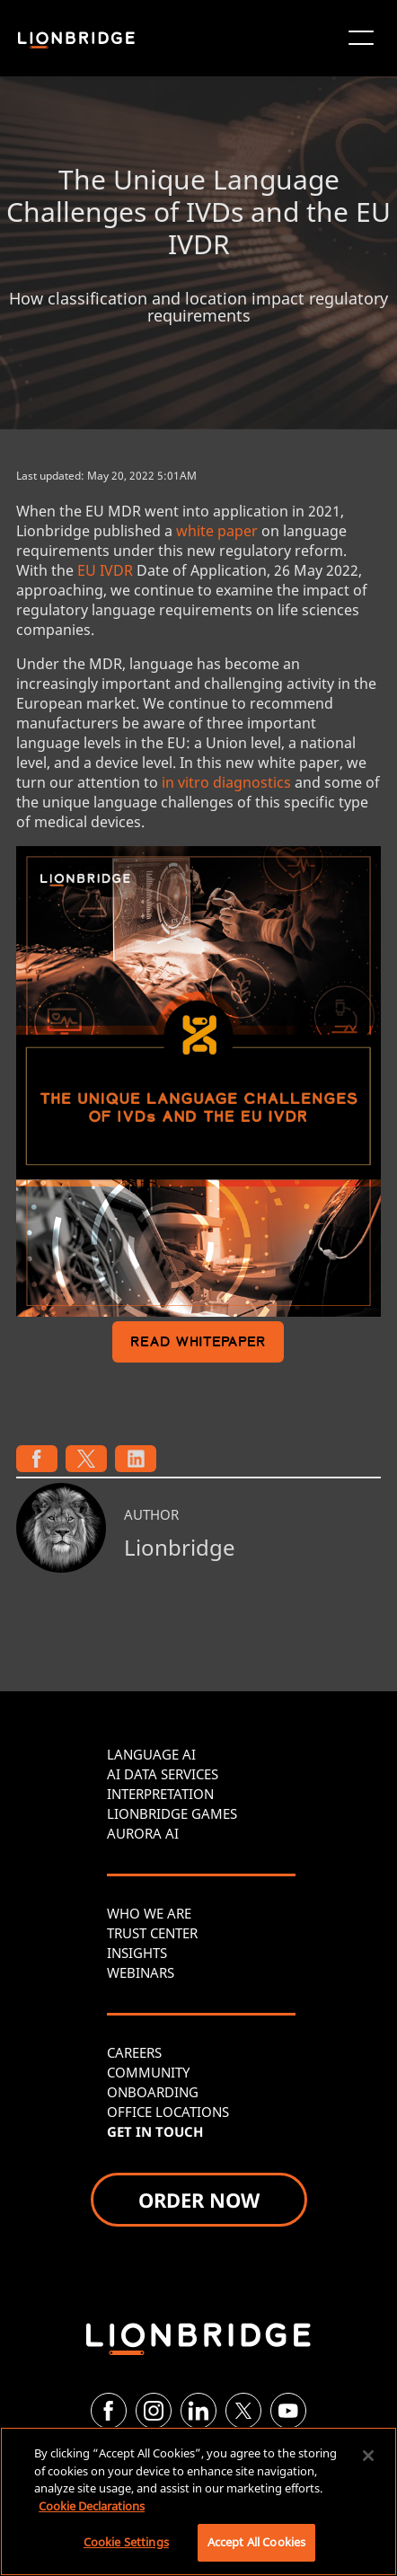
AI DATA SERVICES (162, 1774)
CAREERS (134, 2052)
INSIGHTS (137, 1953)
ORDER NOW (199, 2199)
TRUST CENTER (152, 1933)
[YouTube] (288, 2411)
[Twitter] (243, 2411)
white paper (217, 531)
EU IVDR (105, 570)
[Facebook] (109, 2411)
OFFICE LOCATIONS (168, 2112)
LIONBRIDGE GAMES (172, 1813)
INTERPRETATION (160, 1794)
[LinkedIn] (198, 2411)
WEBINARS (140, 1972)
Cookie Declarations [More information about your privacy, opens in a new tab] (92, 2506)
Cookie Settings (126, 2542)
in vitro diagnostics (226, 782)
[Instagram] (154, 2411)
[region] (198, 2501)
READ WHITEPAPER (198, 1343)
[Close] (368, 2455)
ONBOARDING (152, 2092)
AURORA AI (143, 1833)
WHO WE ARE (149, 1913)
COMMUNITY (148, 2072)
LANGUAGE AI (151, 1754)
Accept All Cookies (256, 2542)
